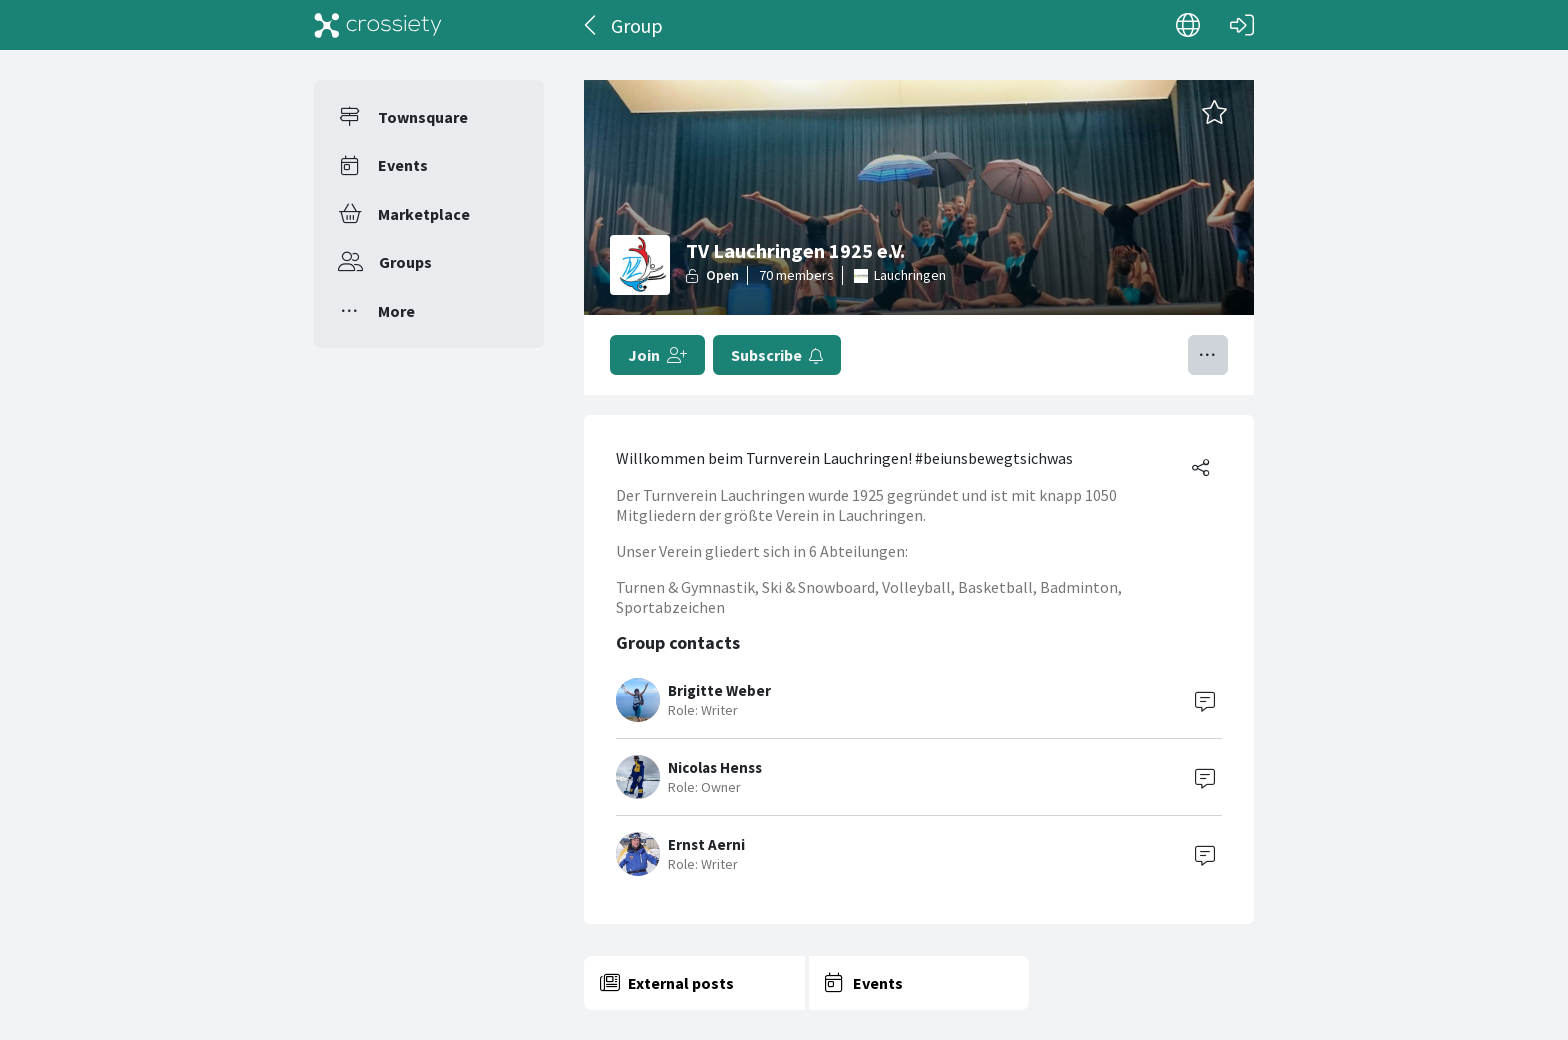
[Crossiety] (378, 25)
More (396, 311)
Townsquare (423, 117)
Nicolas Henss (715, 767)
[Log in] (1242, 25)
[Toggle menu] (1208, 355)
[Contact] (1205, 700)
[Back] (591, 25)
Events (403, 165)
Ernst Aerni (706, 844)
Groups (405, 262)
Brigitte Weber (719, 690)
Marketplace (424, 214)
